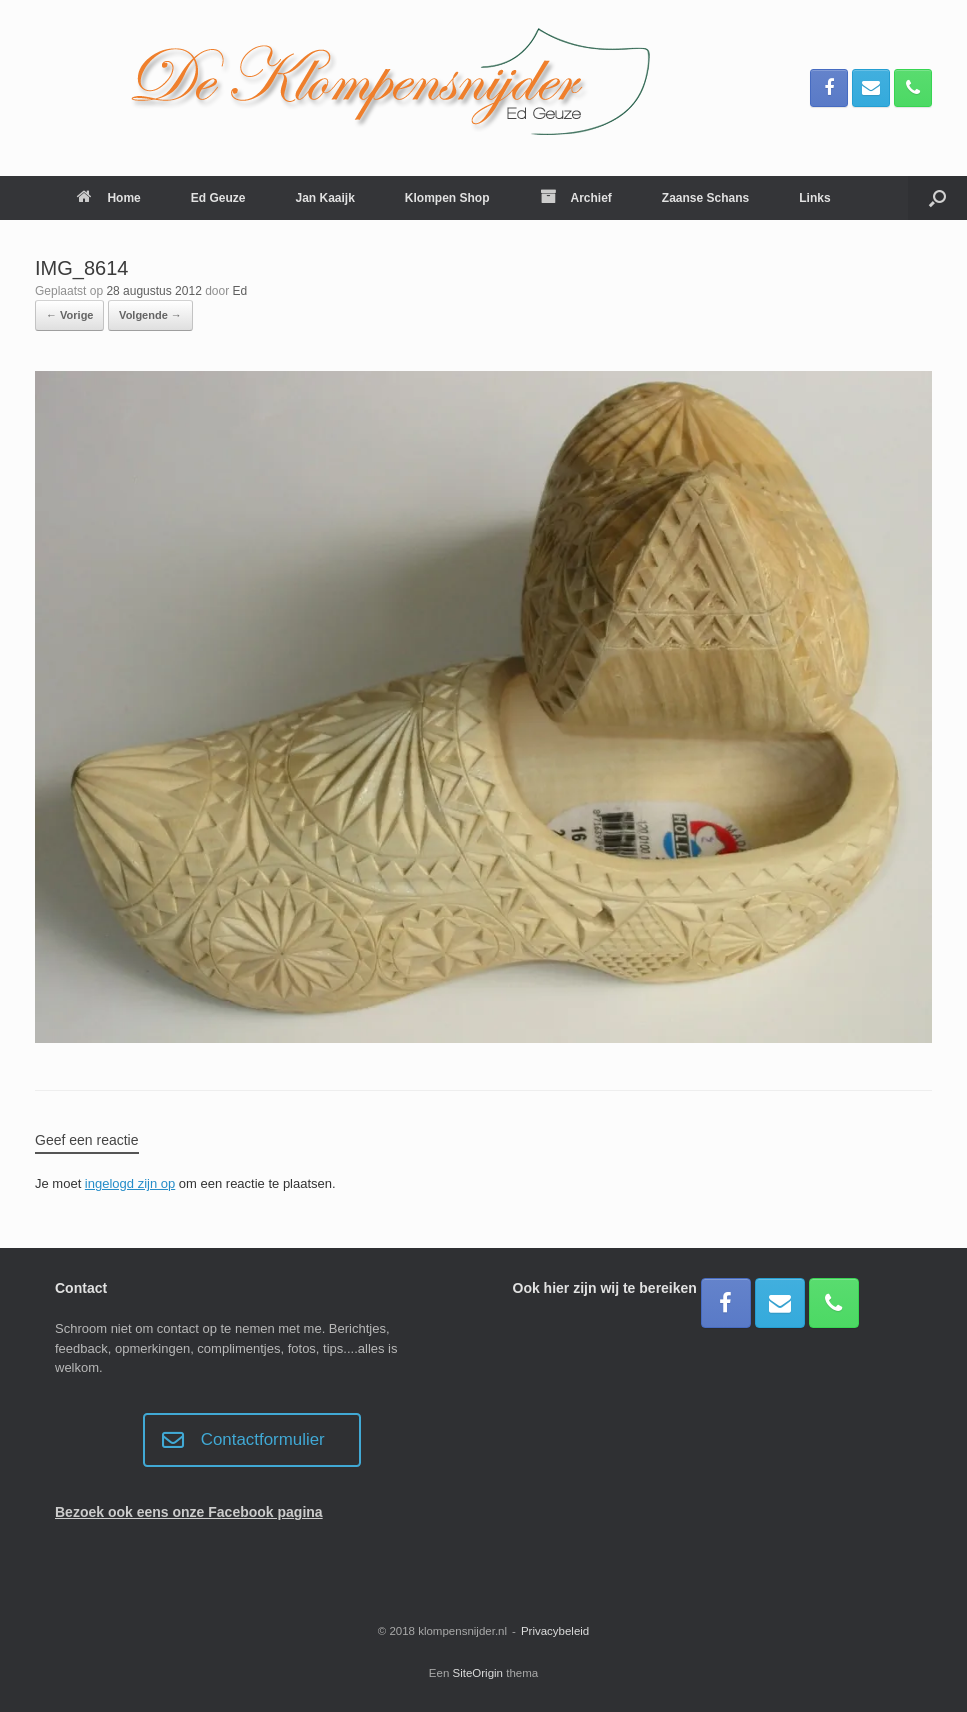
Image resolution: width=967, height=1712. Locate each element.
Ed (240, 291)
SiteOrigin (478, 1673)
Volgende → (150, 315)
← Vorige (69, 315)
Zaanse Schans (705, 198)
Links (814, 198)
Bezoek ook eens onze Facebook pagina (189, 1512)
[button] (937, 198)
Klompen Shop (447, 198)
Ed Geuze (218, 198)
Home (108, 198)
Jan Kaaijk (324, 198)
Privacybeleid (555, 1631)
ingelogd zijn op (130, 1183)
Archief (576, 198)
